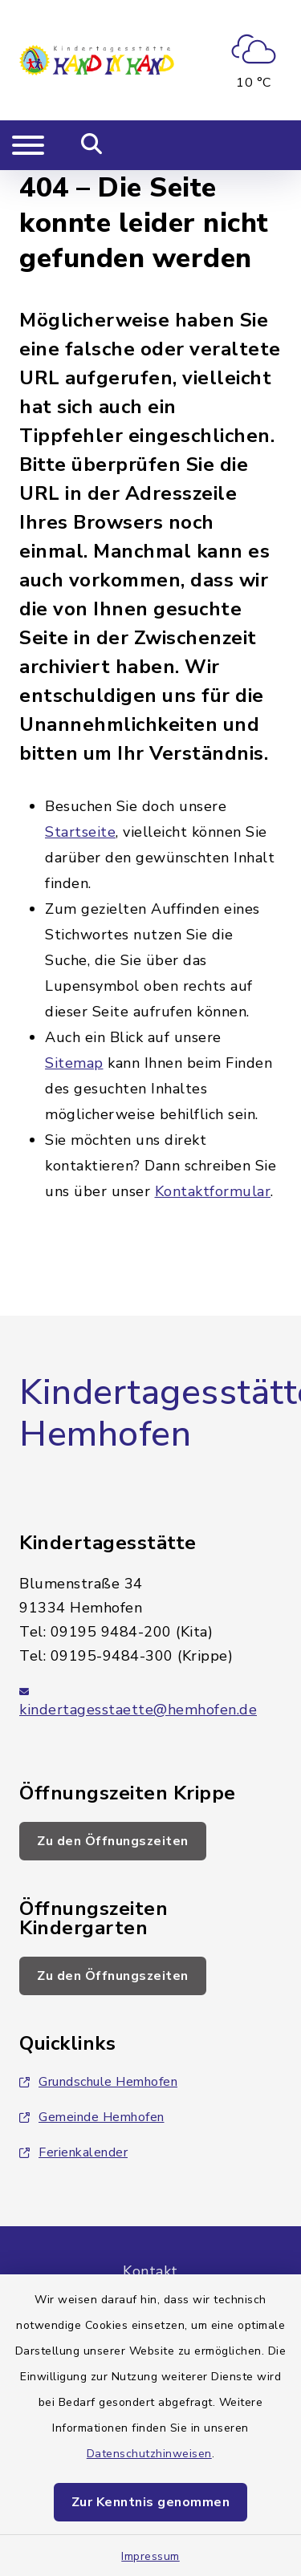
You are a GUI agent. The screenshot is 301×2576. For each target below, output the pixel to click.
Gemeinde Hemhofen (92, 2117)
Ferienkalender (73, 2152)
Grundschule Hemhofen (98, 2082)
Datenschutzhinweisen (149, 2453)
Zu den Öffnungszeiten (113, 1841)
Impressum (150, 2556)
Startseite (80, 832)
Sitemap (74, 1063)
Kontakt (150, 2271)
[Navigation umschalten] (28, 145)
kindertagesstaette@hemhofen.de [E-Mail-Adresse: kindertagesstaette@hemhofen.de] (138, 1709)
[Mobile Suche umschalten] (92, 145)
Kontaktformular (213, 1191)
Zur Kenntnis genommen (150, 2502)
